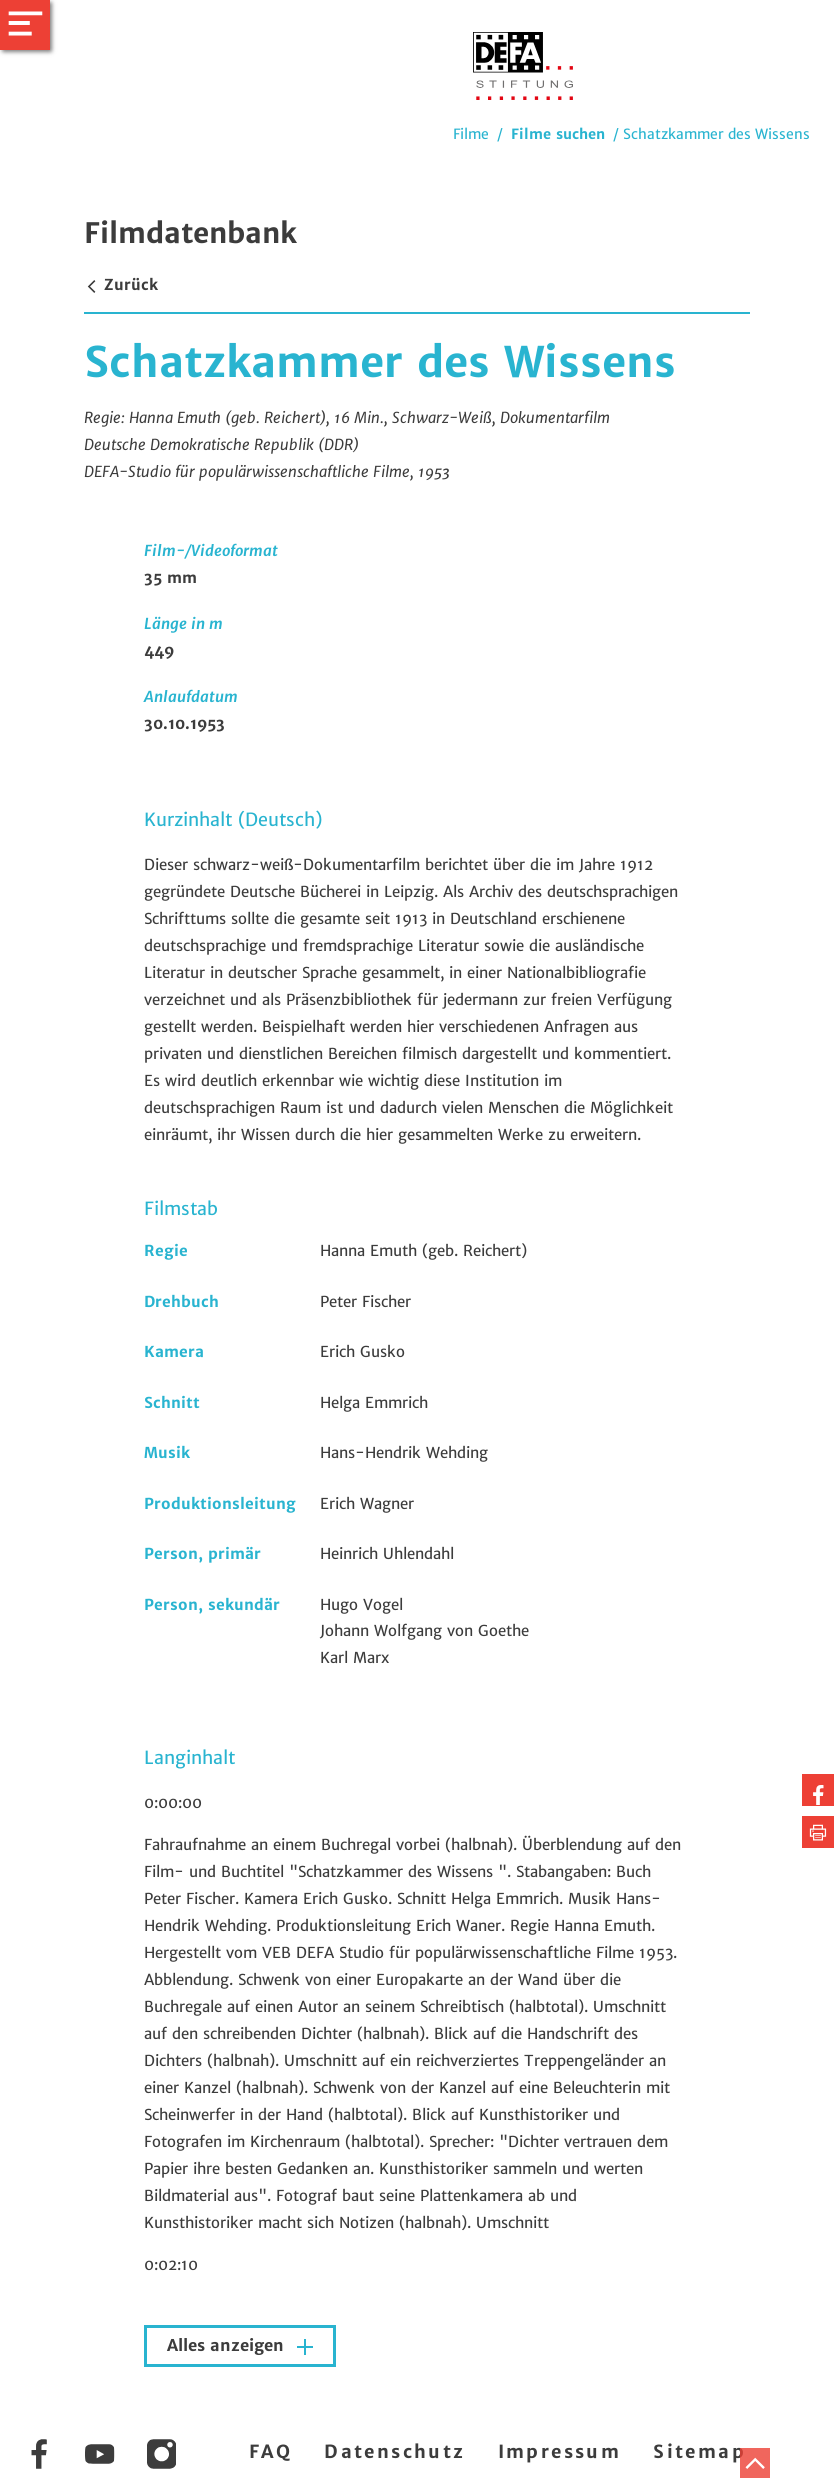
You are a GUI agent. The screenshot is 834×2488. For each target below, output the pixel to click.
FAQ (270, 2451)
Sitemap (699, 2451)
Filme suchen (558, 134)
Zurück (121, 284)
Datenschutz (394, 2451)
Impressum (560, 2451)
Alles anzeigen (228, 2345)
